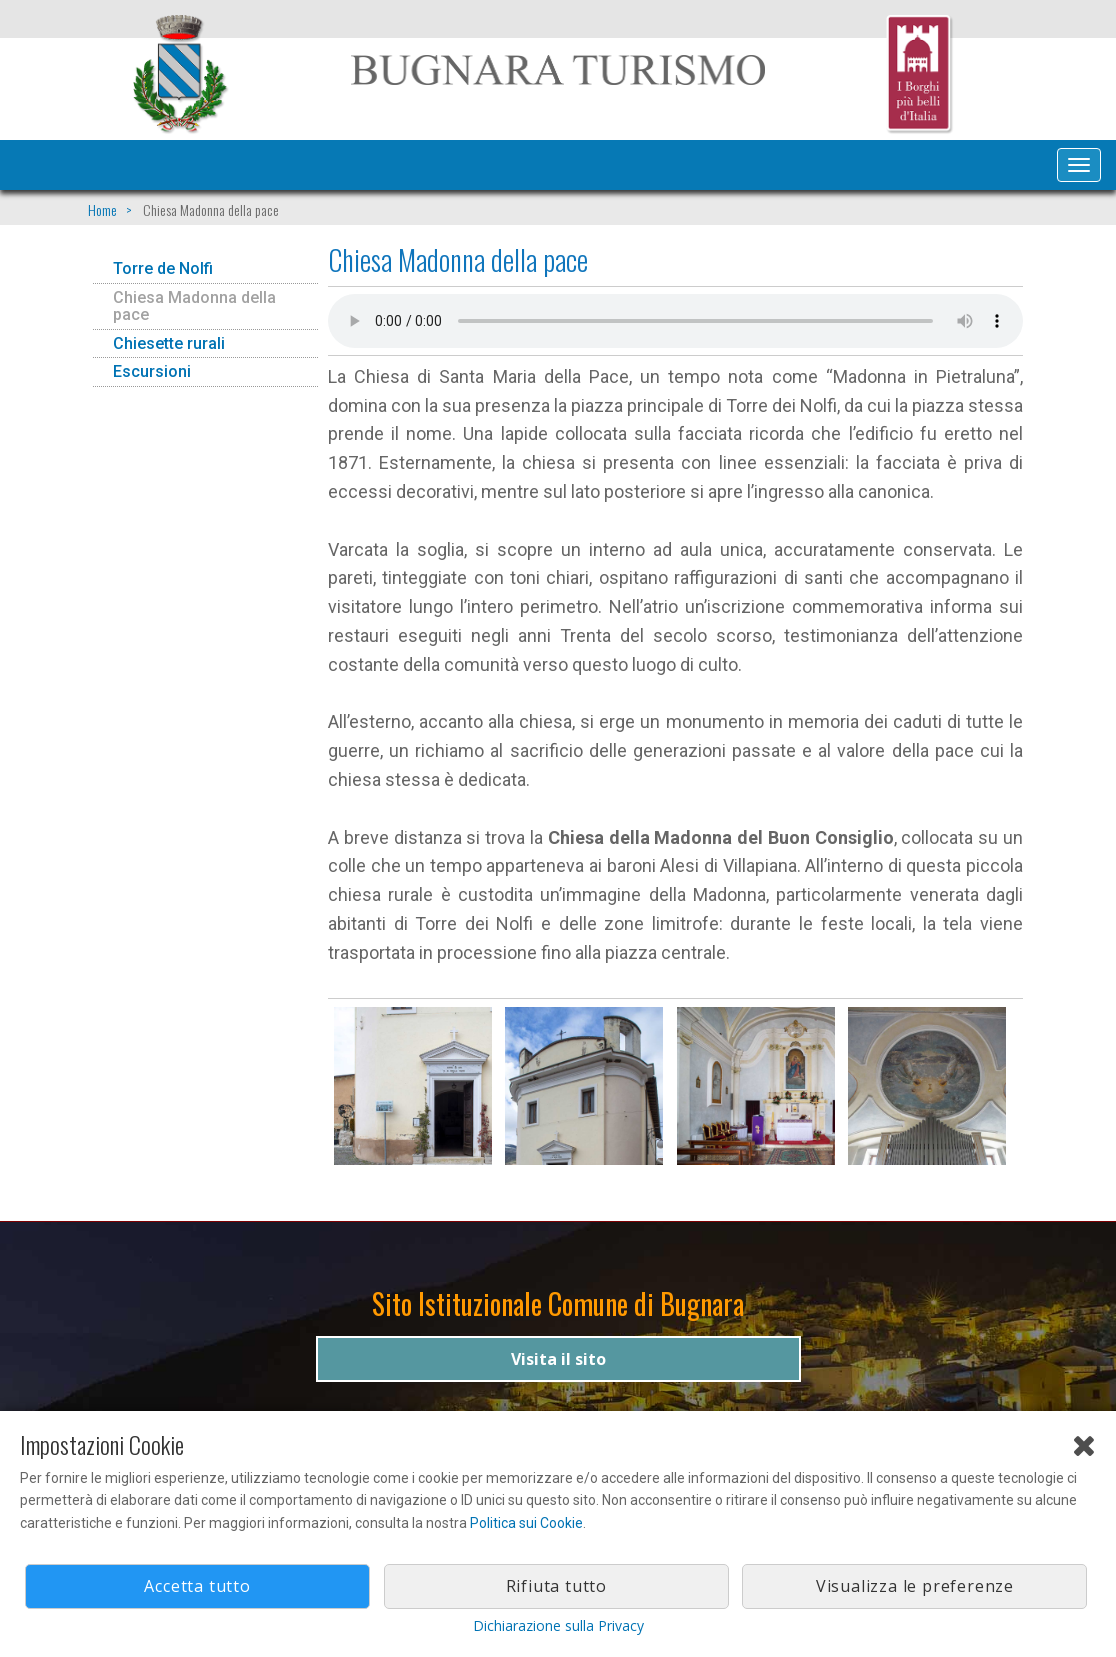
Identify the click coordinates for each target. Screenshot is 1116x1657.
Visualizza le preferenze (915, 1586)
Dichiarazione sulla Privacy (558, 1625)
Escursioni (152, 371)
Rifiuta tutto (556, 1586)
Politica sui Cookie (526, 1523)
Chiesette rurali (169, 343)
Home (102, 209)
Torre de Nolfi (163, 268)
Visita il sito (558, 1359)
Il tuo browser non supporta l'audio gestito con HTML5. (675, 321)
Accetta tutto (197, 1586)
